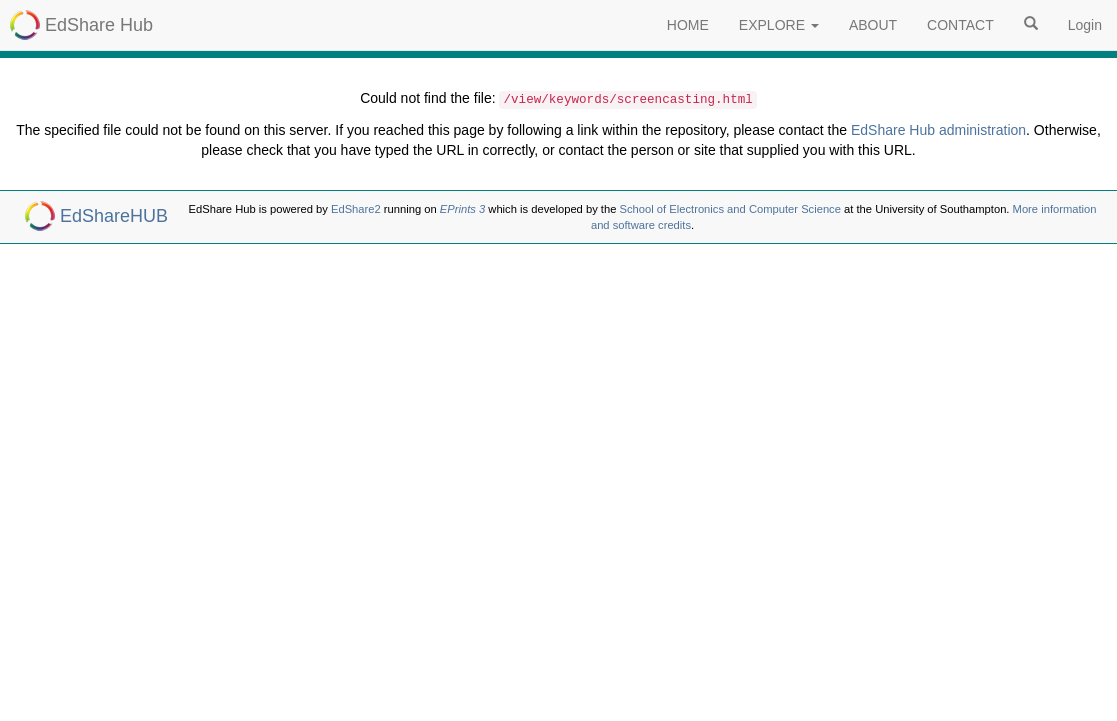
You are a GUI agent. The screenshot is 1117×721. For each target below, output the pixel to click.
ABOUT (873, 25)
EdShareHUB (114, 216)
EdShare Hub (99, 25)
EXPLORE (779, 25)
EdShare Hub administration (938, 130)
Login (1085, 25)
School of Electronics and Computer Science (730, 209)
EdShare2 (356, 209)
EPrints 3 (462, 209)
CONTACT (960, 25)
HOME (688, 25)
